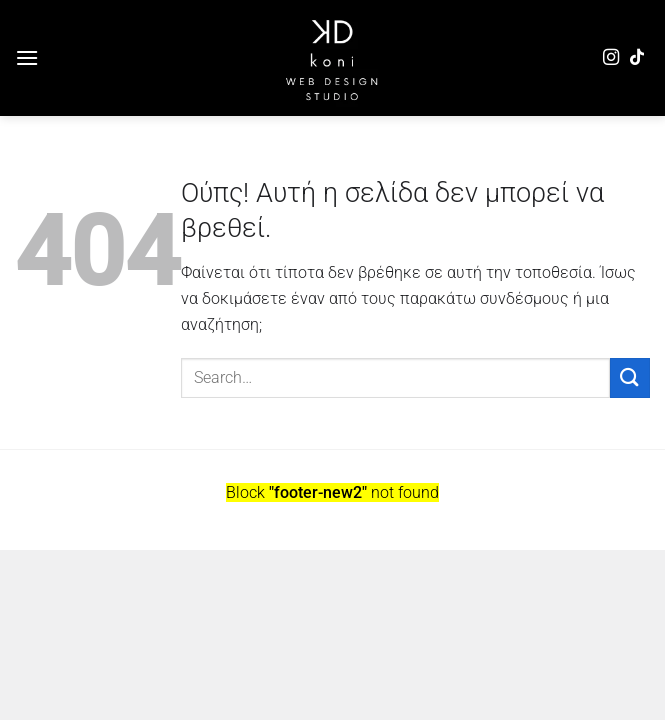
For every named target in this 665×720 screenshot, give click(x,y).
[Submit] (630, 377)
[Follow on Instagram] (611, 58)
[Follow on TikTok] (637, 58)
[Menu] (27, 57)
